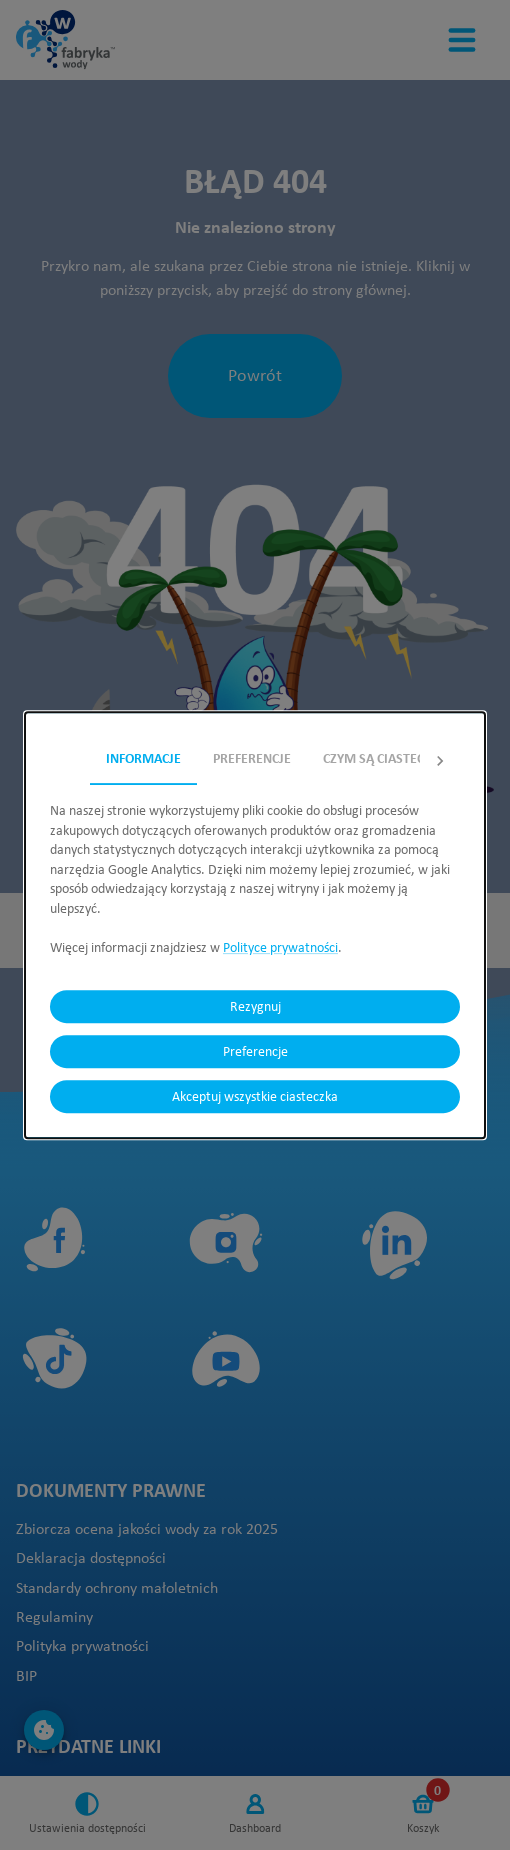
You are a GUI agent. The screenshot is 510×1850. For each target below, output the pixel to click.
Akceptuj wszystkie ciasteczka (255, 1096)
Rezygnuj (255, 1006)
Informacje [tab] (143, 758)
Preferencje (255, 1051)
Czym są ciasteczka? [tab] (387, 758)
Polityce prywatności (280, 947)
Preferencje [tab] (252, 758)
